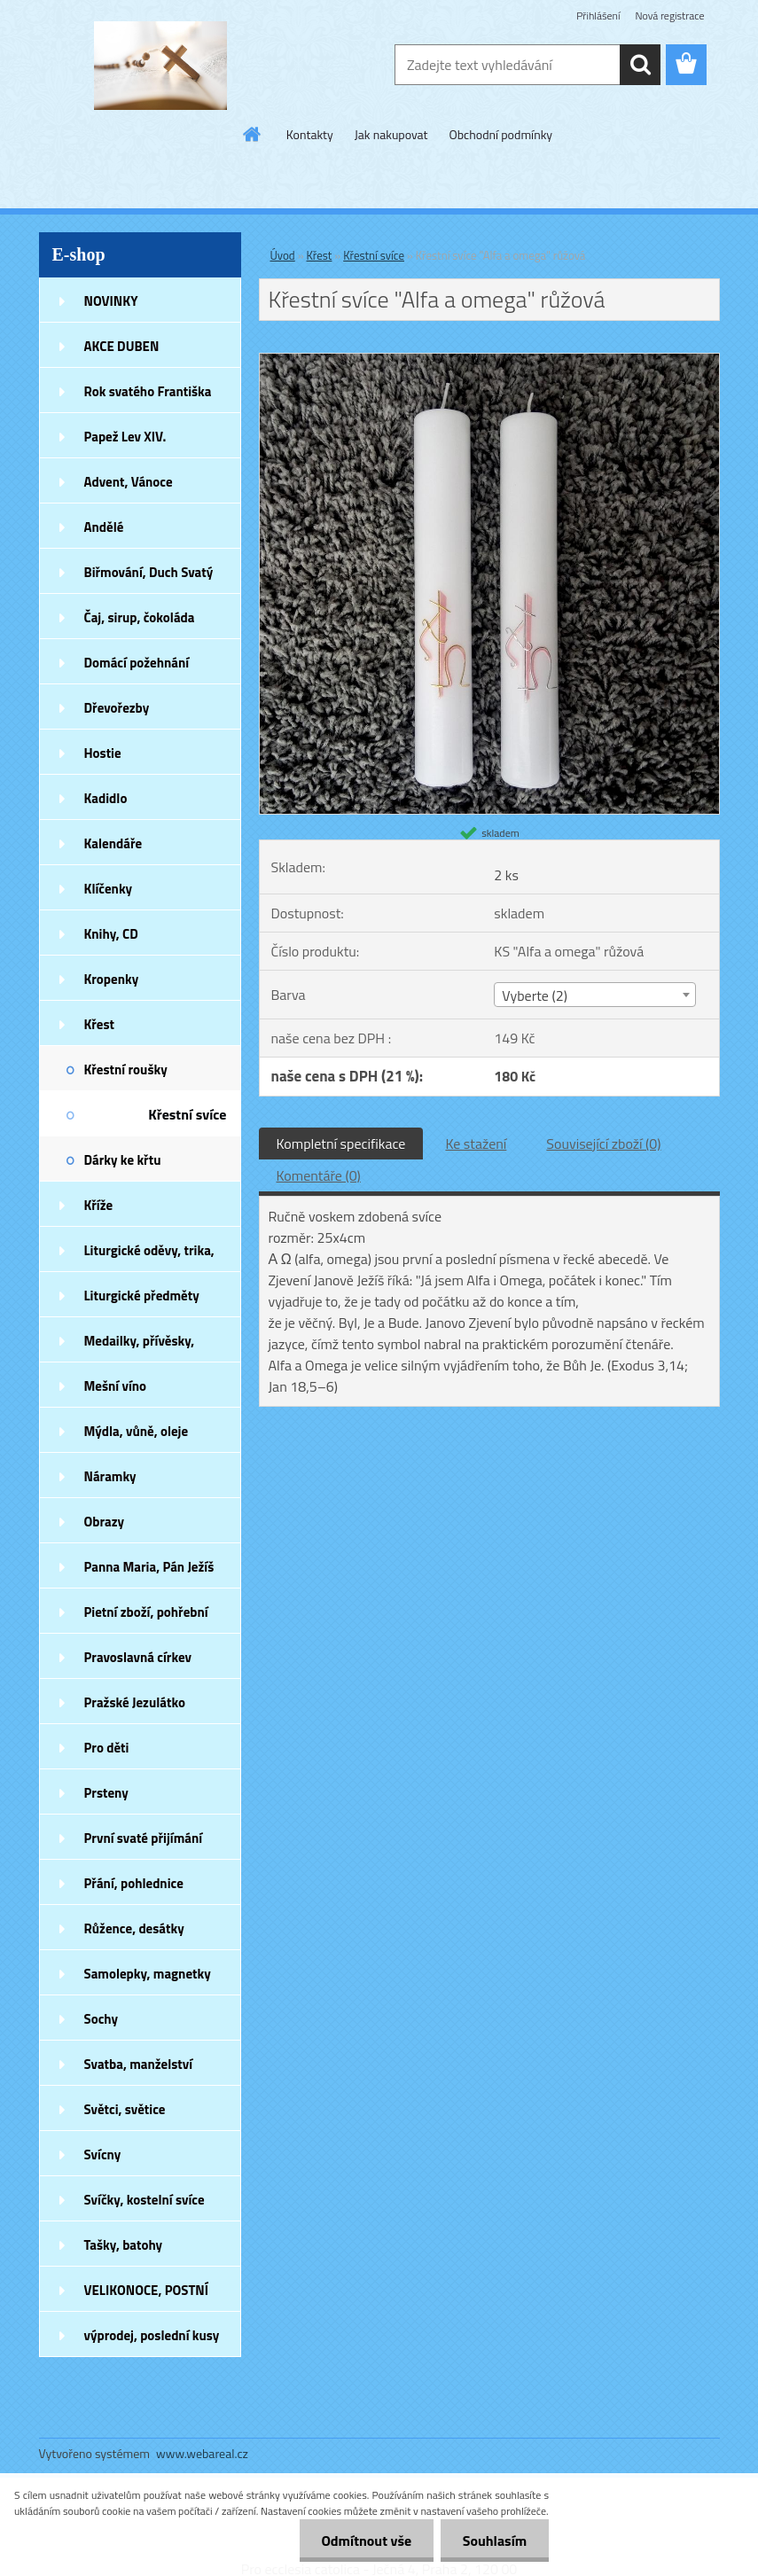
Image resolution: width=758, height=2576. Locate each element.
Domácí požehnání (137, 662)
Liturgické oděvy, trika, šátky (149, 1256)
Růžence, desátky (134, 1928)
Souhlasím (494, 2540)
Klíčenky (108, 888)
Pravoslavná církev (138, 1657)
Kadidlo (106, 798)
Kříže (98, 1205)
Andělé (104, 527)
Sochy (101, 2019)
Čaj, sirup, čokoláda (139, 617)
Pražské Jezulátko (134, 1702)
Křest (99, 1024)
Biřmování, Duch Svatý (149, 572)
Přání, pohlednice (134, 1883)
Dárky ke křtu (122, 1160)
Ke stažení (475, 1143)
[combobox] (595, 994)
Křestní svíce (187, 1114)
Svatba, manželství (138, 2064)
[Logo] (161, 65)
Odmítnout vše (366, 2540)
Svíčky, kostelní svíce (144, 2200)
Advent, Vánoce (128, 482)
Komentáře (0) (319, 1175)
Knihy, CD (111, 934)
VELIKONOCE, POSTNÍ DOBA (146, 2296)
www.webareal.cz (202, 2453)
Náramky (110, 1476)
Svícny (102, 2154)
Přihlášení (598, 15)
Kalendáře (113, 843)
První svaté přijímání (143, 1838)
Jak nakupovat (391, 134)
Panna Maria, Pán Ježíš (149, 1567)
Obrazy (104, 1521)
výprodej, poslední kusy (152, 2335)
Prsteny (106, 1793)
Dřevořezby (117, 708)
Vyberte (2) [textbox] (534, 995)
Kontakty (309, 134)
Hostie (102, 753)
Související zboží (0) (603, 1143)
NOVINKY (111, 301)
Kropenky (111, 979)
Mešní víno (115, 1386)
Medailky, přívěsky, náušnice (139, 1346)
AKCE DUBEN (122, 346)
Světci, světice (125, 2109)
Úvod (282, 255)
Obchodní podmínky (501, 134)
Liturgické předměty (141, 1295)
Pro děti (106, 1747)
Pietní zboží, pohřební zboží (146, 1618)
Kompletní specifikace (341, 1143)
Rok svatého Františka (148, 391)
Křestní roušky (126, 1069)
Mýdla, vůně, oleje (136, 1431)
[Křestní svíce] (489, 360)
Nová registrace (669, 15)
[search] (640, 64)
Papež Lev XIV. (125, 436)
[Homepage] (253, 133)
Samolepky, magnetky (147, 1973)
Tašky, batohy (123, 2245)
